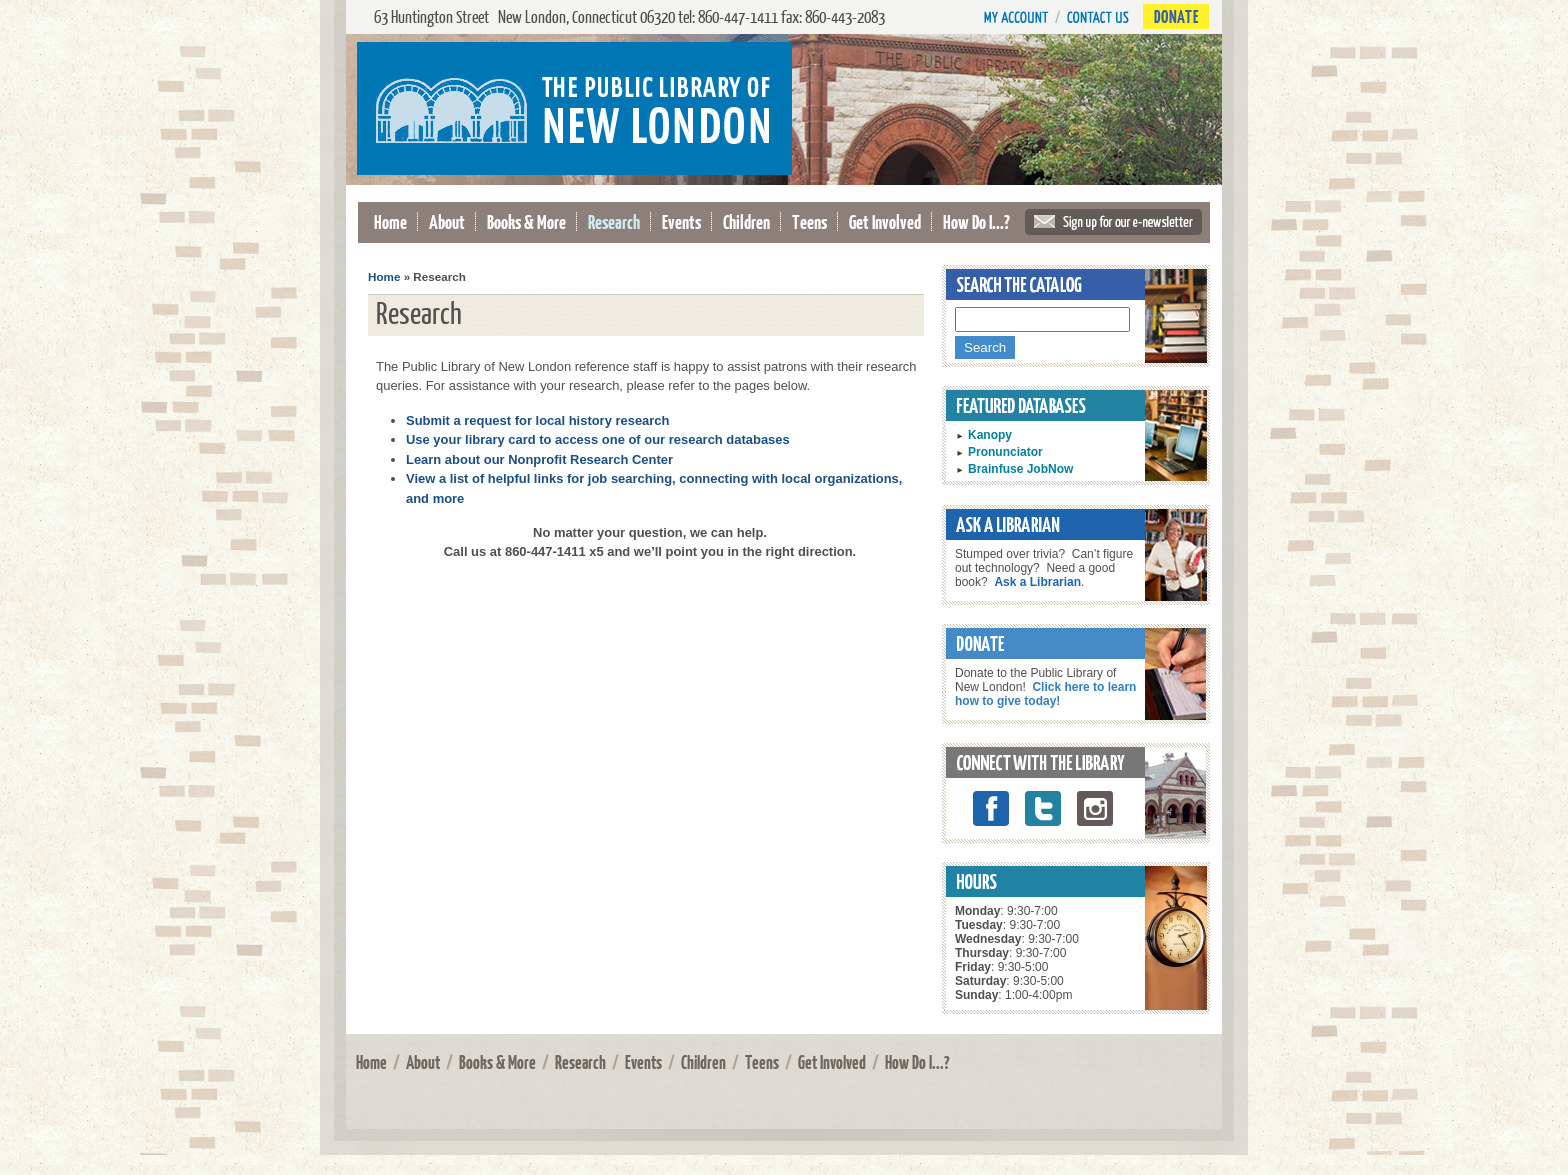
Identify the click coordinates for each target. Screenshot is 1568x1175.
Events (681, 221)
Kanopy (990, 435)
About (447, 221)
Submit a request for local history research (537, 420)
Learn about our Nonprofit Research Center (539, 459)
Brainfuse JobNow (1020, 469)
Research (614, 221)
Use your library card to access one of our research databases (598, 439)
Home (390, 221)
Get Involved (885, 221)
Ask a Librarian (1037, 582)
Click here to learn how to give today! (1045, 694)
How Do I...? (976, 221)
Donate (1176, 16)
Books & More (526, 221)
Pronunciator (1005, 452)
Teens (809, 221)
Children (746, 221)
